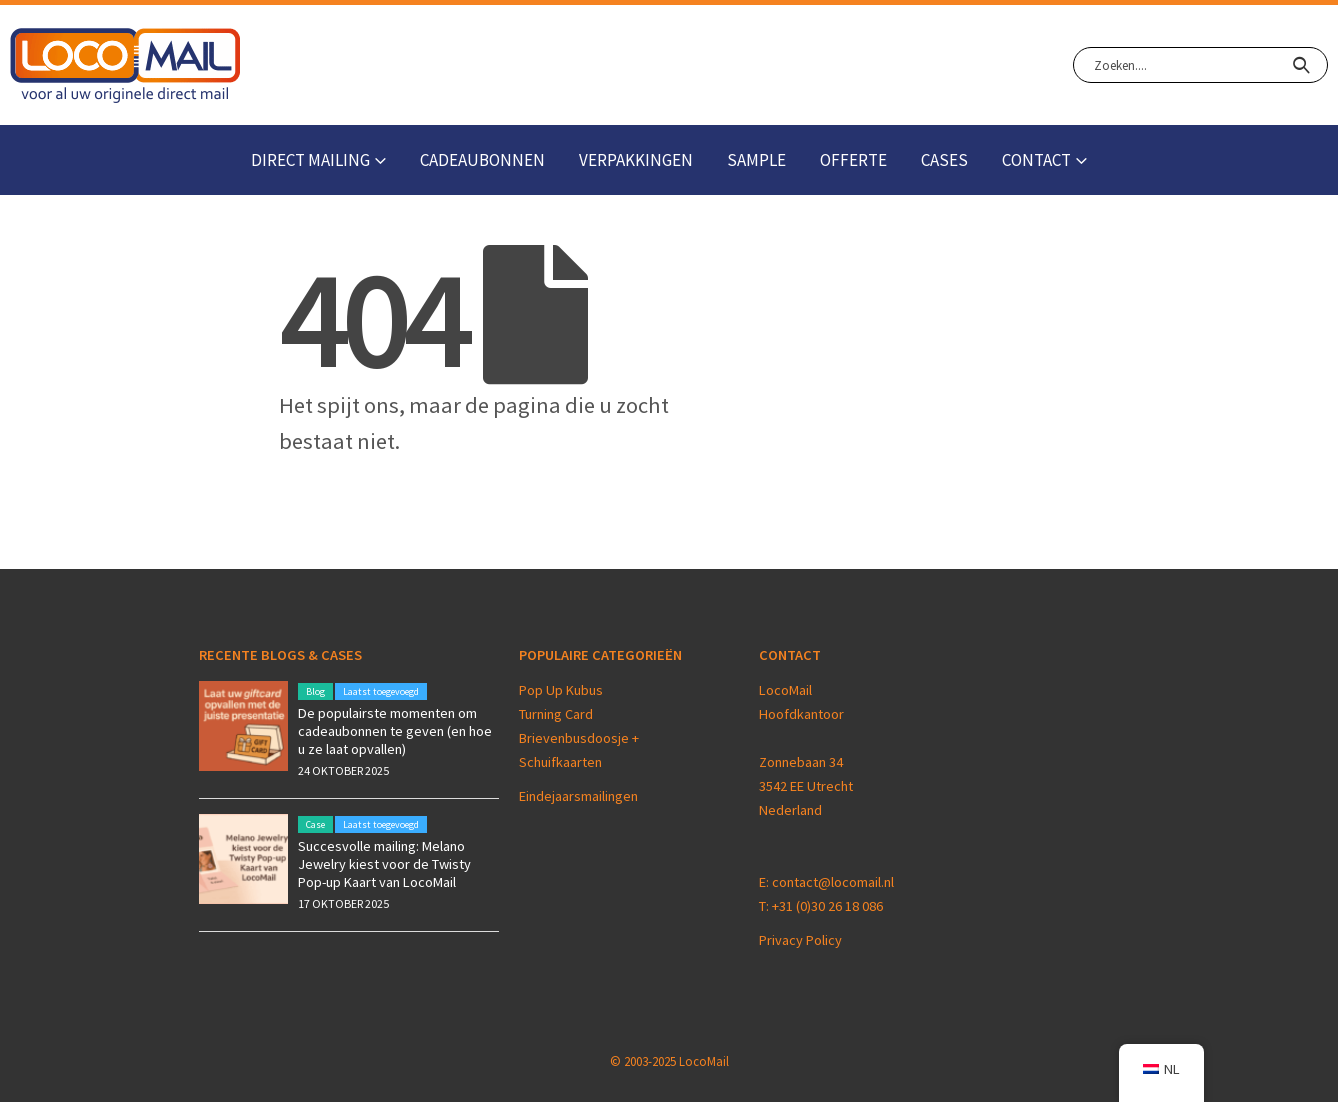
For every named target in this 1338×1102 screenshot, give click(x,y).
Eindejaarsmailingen (578, 796)
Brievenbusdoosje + (580, 738)
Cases (944, 160)
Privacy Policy (800, 940)
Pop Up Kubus (561, 690)
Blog (315, 691)
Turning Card (556, 714)
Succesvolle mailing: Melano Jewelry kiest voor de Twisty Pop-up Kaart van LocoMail (384, 864)
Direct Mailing (310, 160)
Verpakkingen (636, 160)
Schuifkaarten (560, 762)
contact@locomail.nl (833, 882)
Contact (1036, 160)
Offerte (853, 160)
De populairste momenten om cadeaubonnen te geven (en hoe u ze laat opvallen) (395, 731)
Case (315, 824)
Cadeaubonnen (482, 160)
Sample (756, 160)
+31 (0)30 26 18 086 (827, 906)
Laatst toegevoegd (381, 691)
